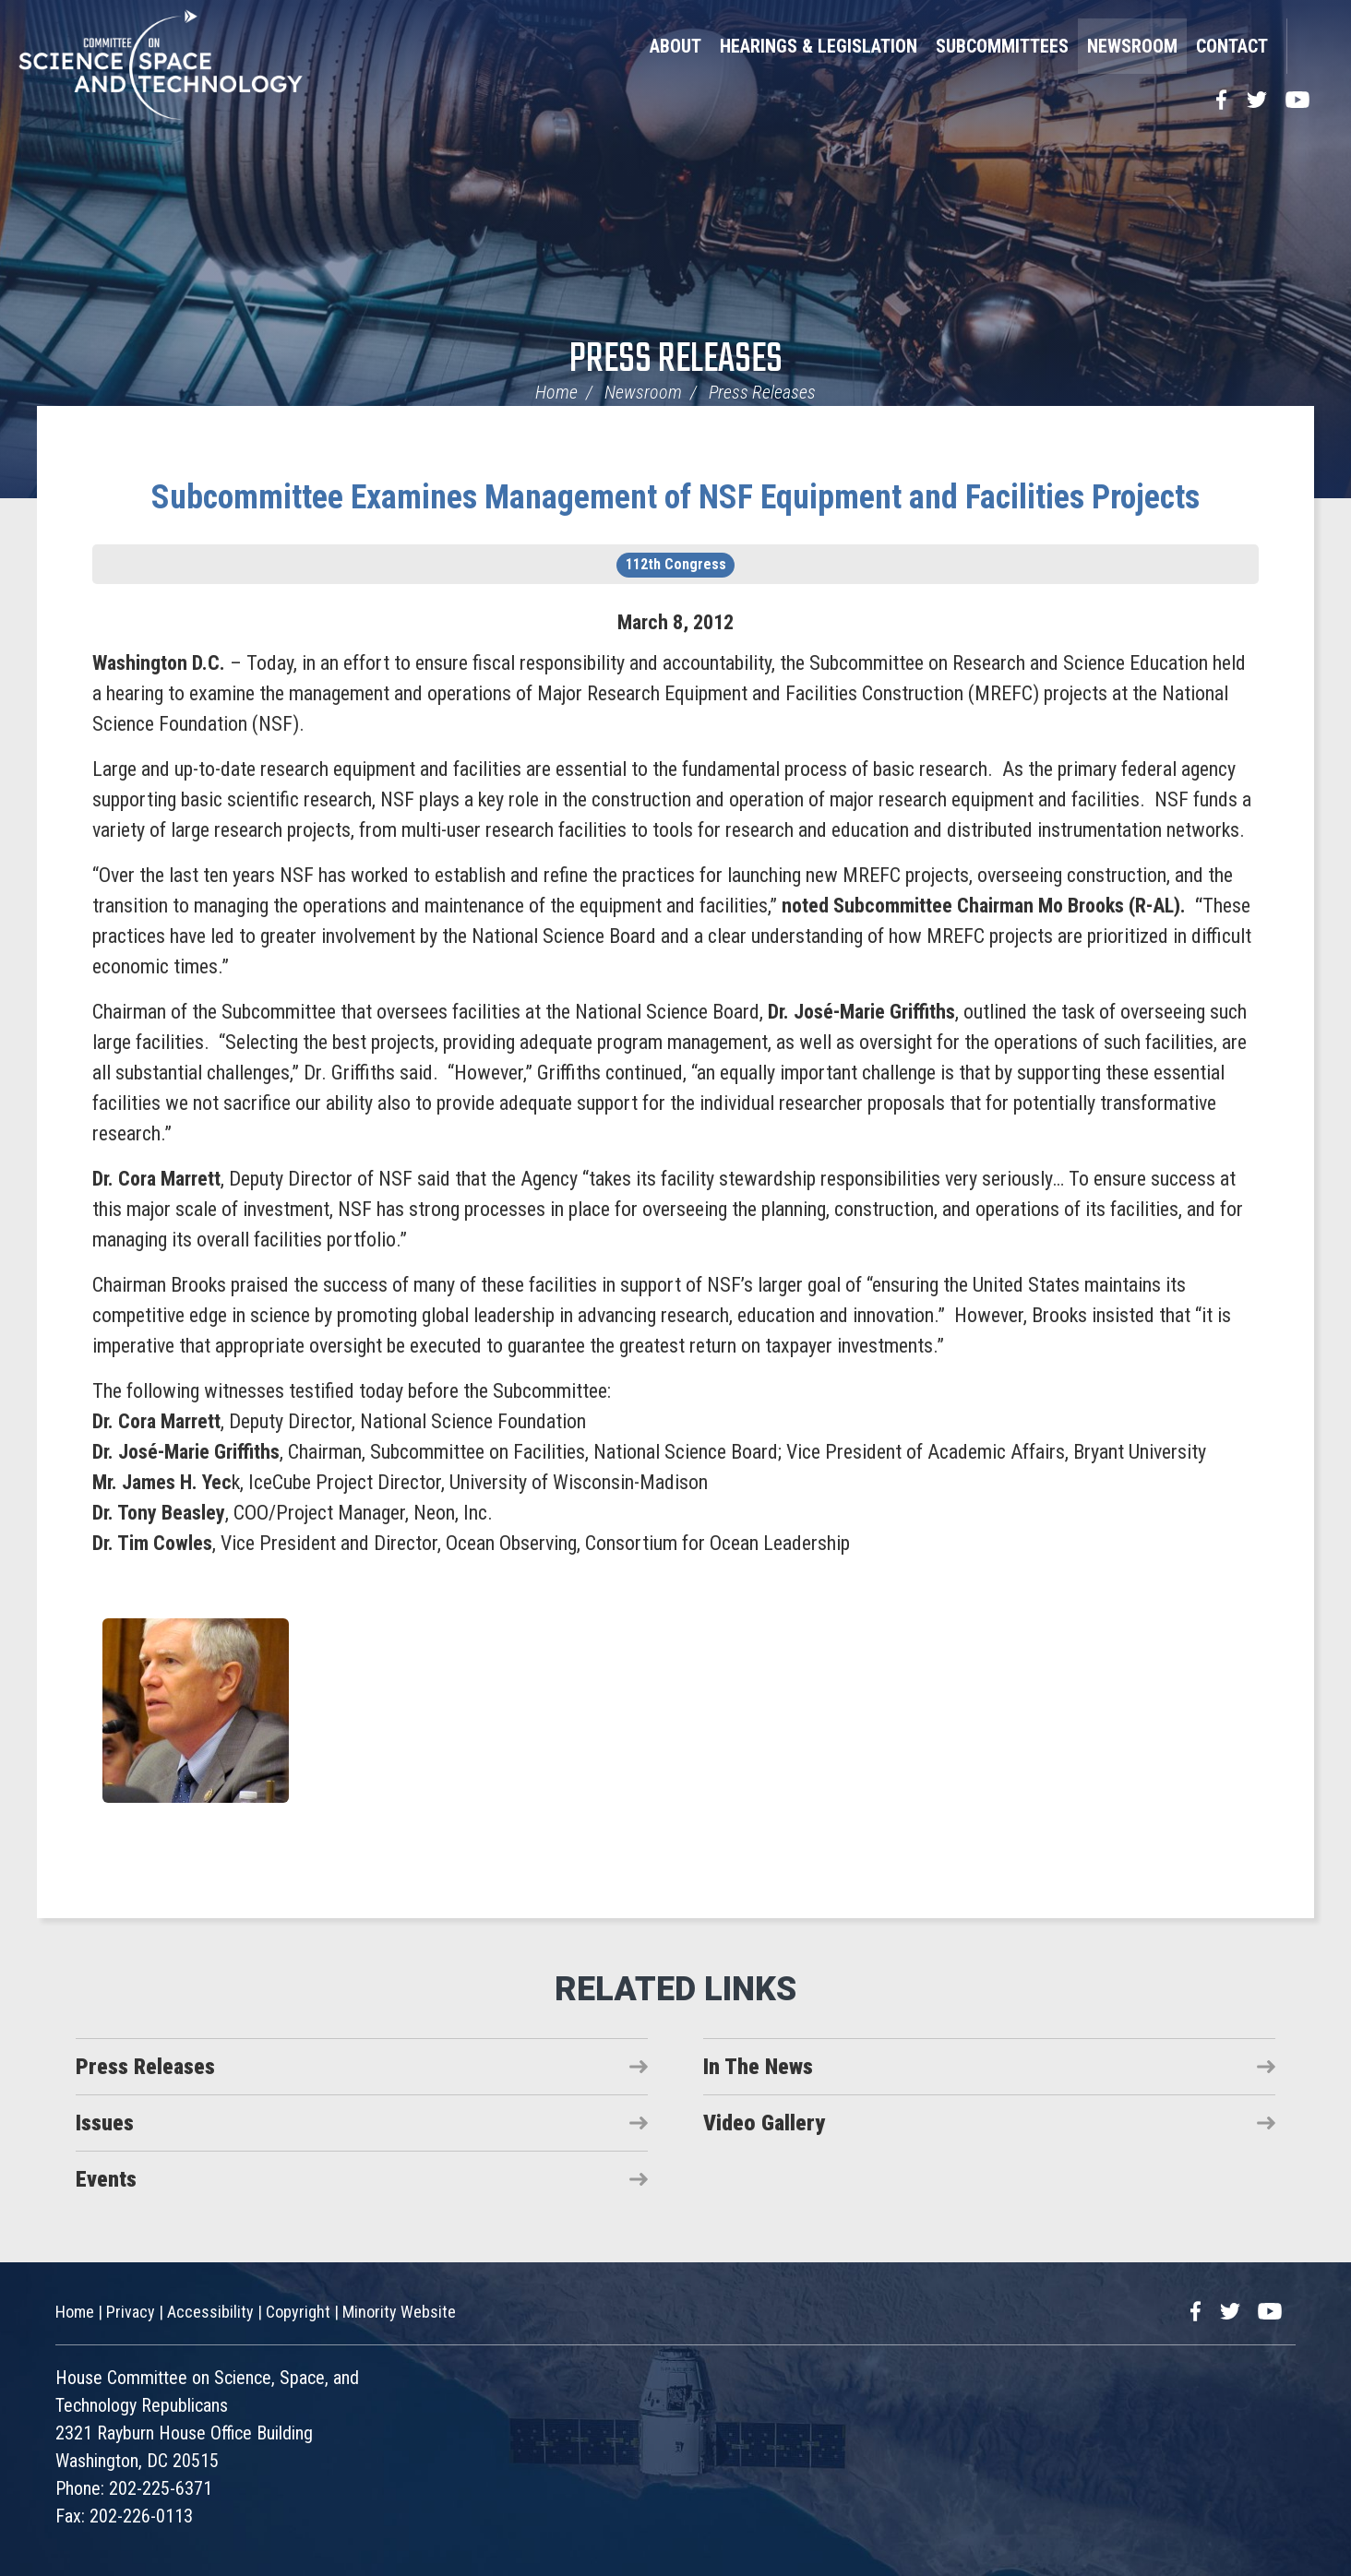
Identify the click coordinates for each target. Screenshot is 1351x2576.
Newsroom (1132, 46)
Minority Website (399, 2311)
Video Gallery (764, 2123)
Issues (105, 2123)
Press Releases (676, 360)
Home (556, 392)
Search (1309, 46)
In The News (758, 2067)
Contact (1232, 46)
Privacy (130, 2311)
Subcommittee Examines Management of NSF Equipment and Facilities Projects (675, 497)
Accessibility (210, 2311)
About (675, 46)
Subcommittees (1002, 46)
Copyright (298, 2311)
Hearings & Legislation (818, 46)
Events (106, 2179)
